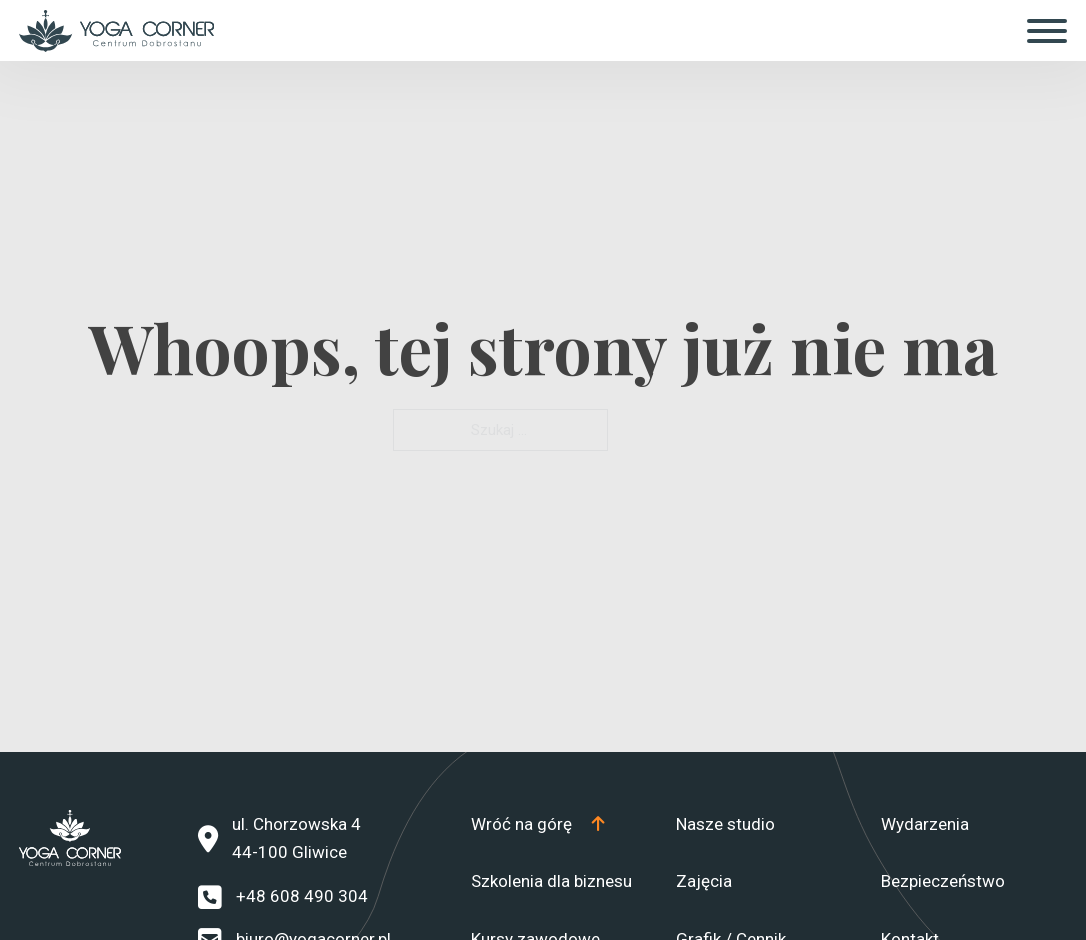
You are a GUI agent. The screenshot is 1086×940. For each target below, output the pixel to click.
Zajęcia (704, 881)
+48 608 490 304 (302, 896)
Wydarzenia (925, 824)
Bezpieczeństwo (943, 881)
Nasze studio (725, 824)
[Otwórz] (1047, 31)
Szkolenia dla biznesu (551, 881)
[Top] (537, 824)
